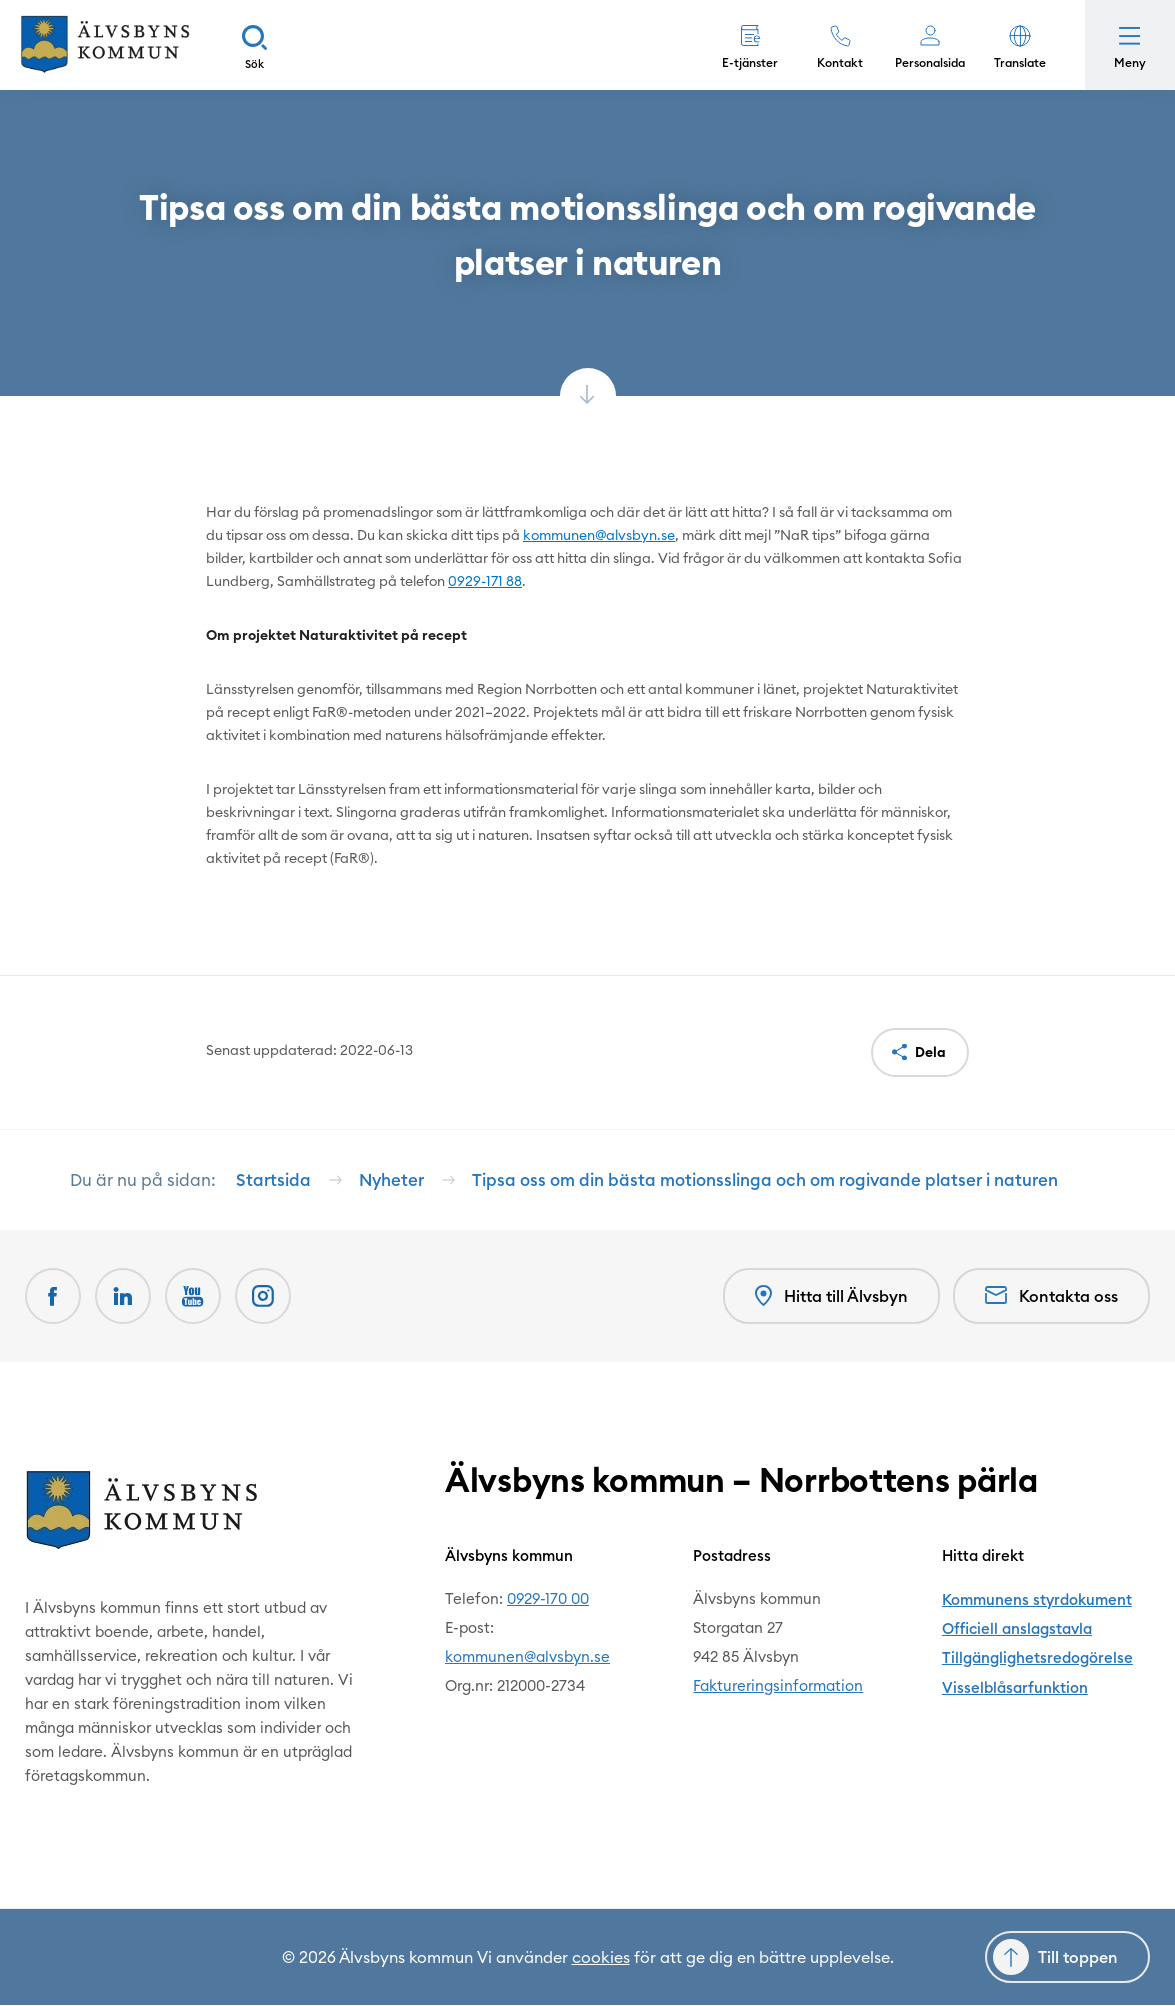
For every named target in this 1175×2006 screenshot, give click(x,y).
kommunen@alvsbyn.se (599, 535)
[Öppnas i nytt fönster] (263, 1297)
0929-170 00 (548, 1599)
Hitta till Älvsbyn (831, 1296)
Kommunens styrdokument (1036, 1599)
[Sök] (255, 45)
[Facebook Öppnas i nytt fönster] (53, 1297)
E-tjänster (750, 62)
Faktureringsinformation (778, 1686)
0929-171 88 (485, 581)
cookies (601, 1958)
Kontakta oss (1051, 1297)
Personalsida (930, 62)
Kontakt (840, 62)
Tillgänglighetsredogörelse (1036, 1657)
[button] (1020, 45)
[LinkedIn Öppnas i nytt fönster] (123, 1297)
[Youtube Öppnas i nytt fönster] (193, 1297)
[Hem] (105, 45)
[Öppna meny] (1130, 45)
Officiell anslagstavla (1016, 1628)
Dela (930, 1052)
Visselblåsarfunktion (1014, 1686)
